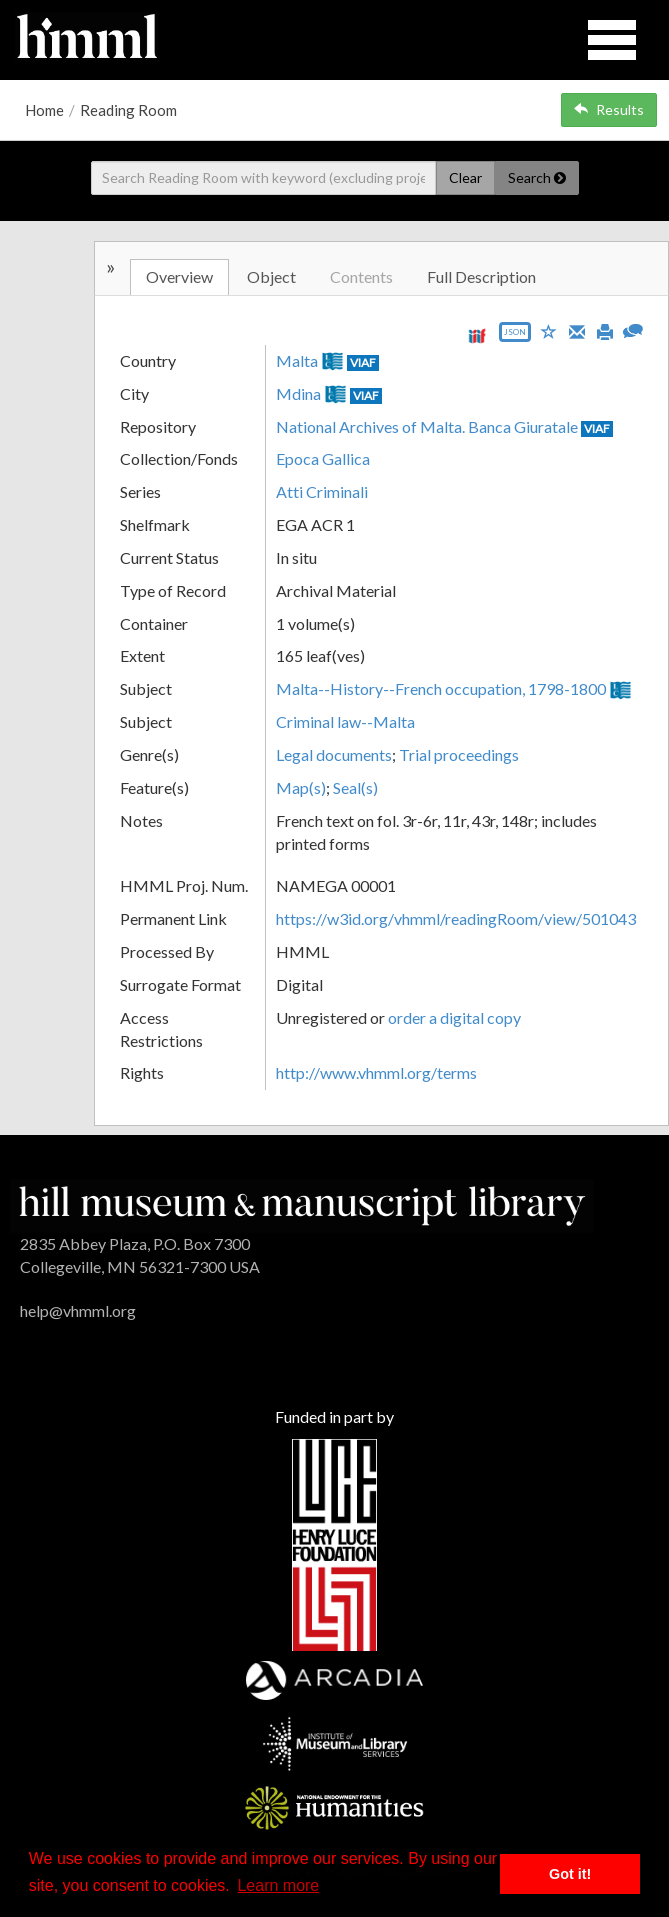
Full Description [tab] (481, 276)
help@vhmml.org (78, 1310)
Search (537, 177)
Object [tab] (271, 276)
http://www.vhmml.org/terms (376, 1072)
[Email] (577, 330)
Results (609, 109)
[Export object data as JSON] (515, 336)
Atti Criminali (322, 491)
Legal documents (334, 754)
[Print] (605, 330)
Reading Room (128, 110)
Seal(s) (355, 787)
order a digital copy (454, 1017)
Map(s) (301, 787)
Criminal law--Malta (345, 721)
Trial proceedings (459, 754)
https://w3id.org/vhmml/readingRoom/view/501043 (456, 918)
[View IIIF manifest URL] (477, 335)
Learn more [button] (278, 1885)
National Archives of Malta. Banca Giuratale (427, 426)
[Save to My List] (549, 330)
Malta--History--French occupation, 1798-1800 (441, 688)
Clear (465, 177)
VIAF (363, 362)
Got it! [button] (570, 1874)
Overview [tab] (179, 276)
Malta (297, 360)
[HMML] (302, 1203)
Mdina (298, 393)
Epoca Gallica (323, 458)
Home (44, 110)
